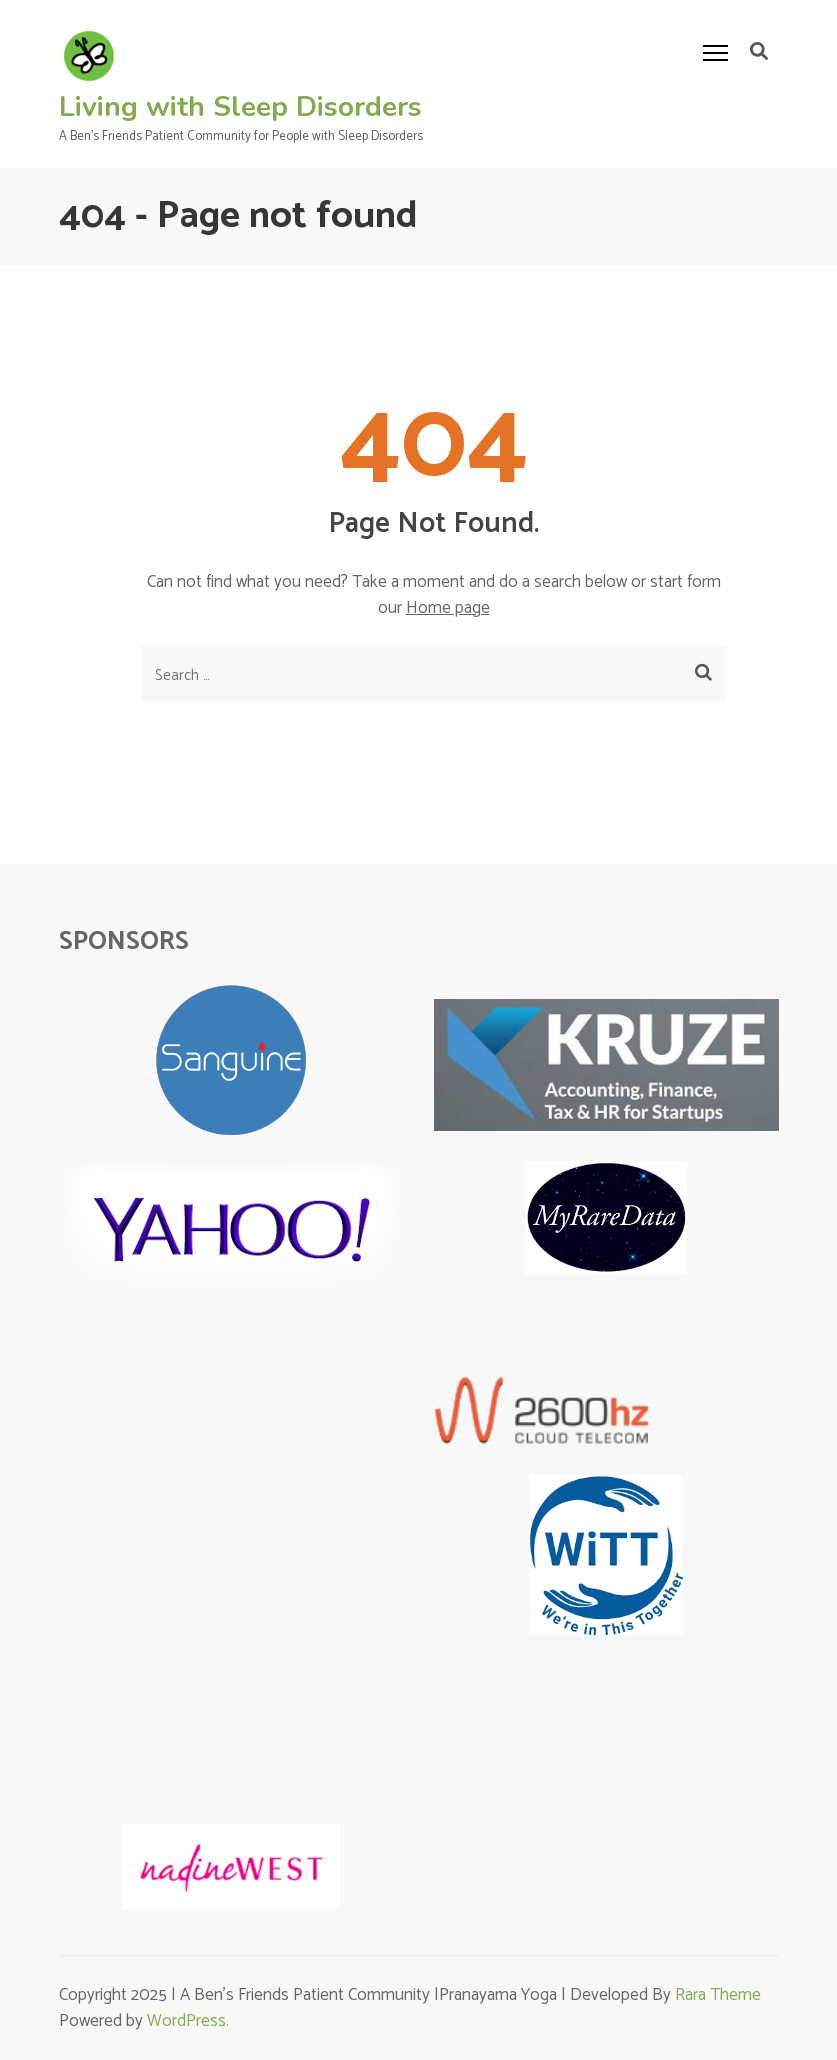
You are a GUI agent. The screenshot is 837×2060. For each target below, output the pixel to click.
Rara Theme (718, 1995)
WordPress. (188, 2021)
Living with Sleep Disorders (240, 107)
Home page (448, 608)
